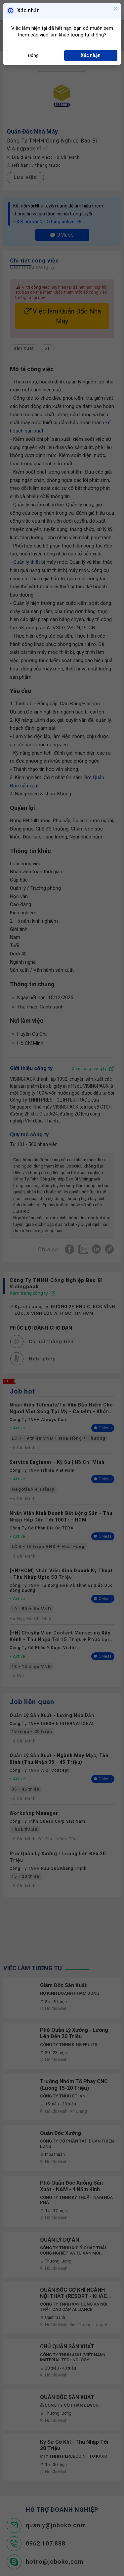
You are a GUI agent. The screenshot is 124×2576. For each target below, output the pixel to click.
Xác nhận (91, 55)
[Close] (115, 9)
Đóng (33, 55)
